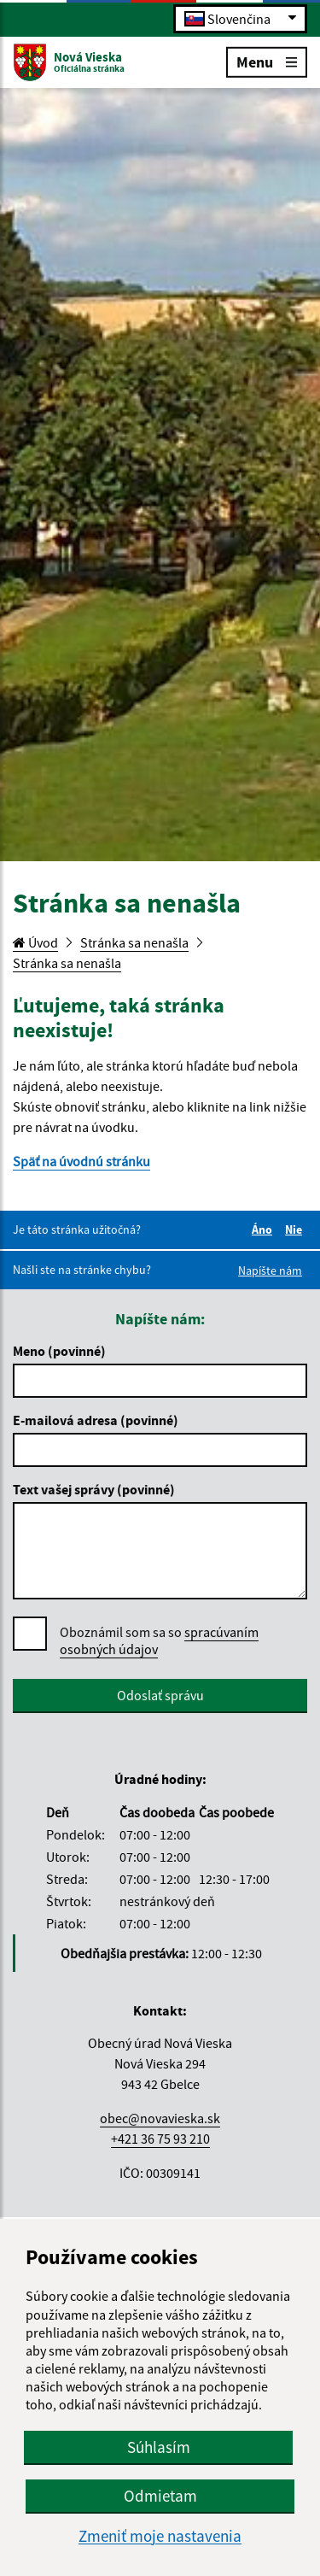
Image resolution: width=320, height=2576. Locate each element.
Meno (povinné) (59, 1350)
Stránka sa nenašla (134, 942)
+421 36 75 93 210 (160, 2138)
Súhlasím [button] (158, 2447)
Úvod (35, 942)
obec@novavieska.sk (160, 2118)
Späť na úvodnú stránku (81, 1161)
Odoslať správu (160, 1695)
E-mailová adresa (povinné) (95, 1420)
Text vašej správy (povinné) (94, 1489)
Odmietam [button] (160, 2495)
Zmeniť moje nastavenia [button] (160, 2536)
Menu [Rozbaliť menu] (266, 61)
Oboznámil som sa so (159, 1640)
